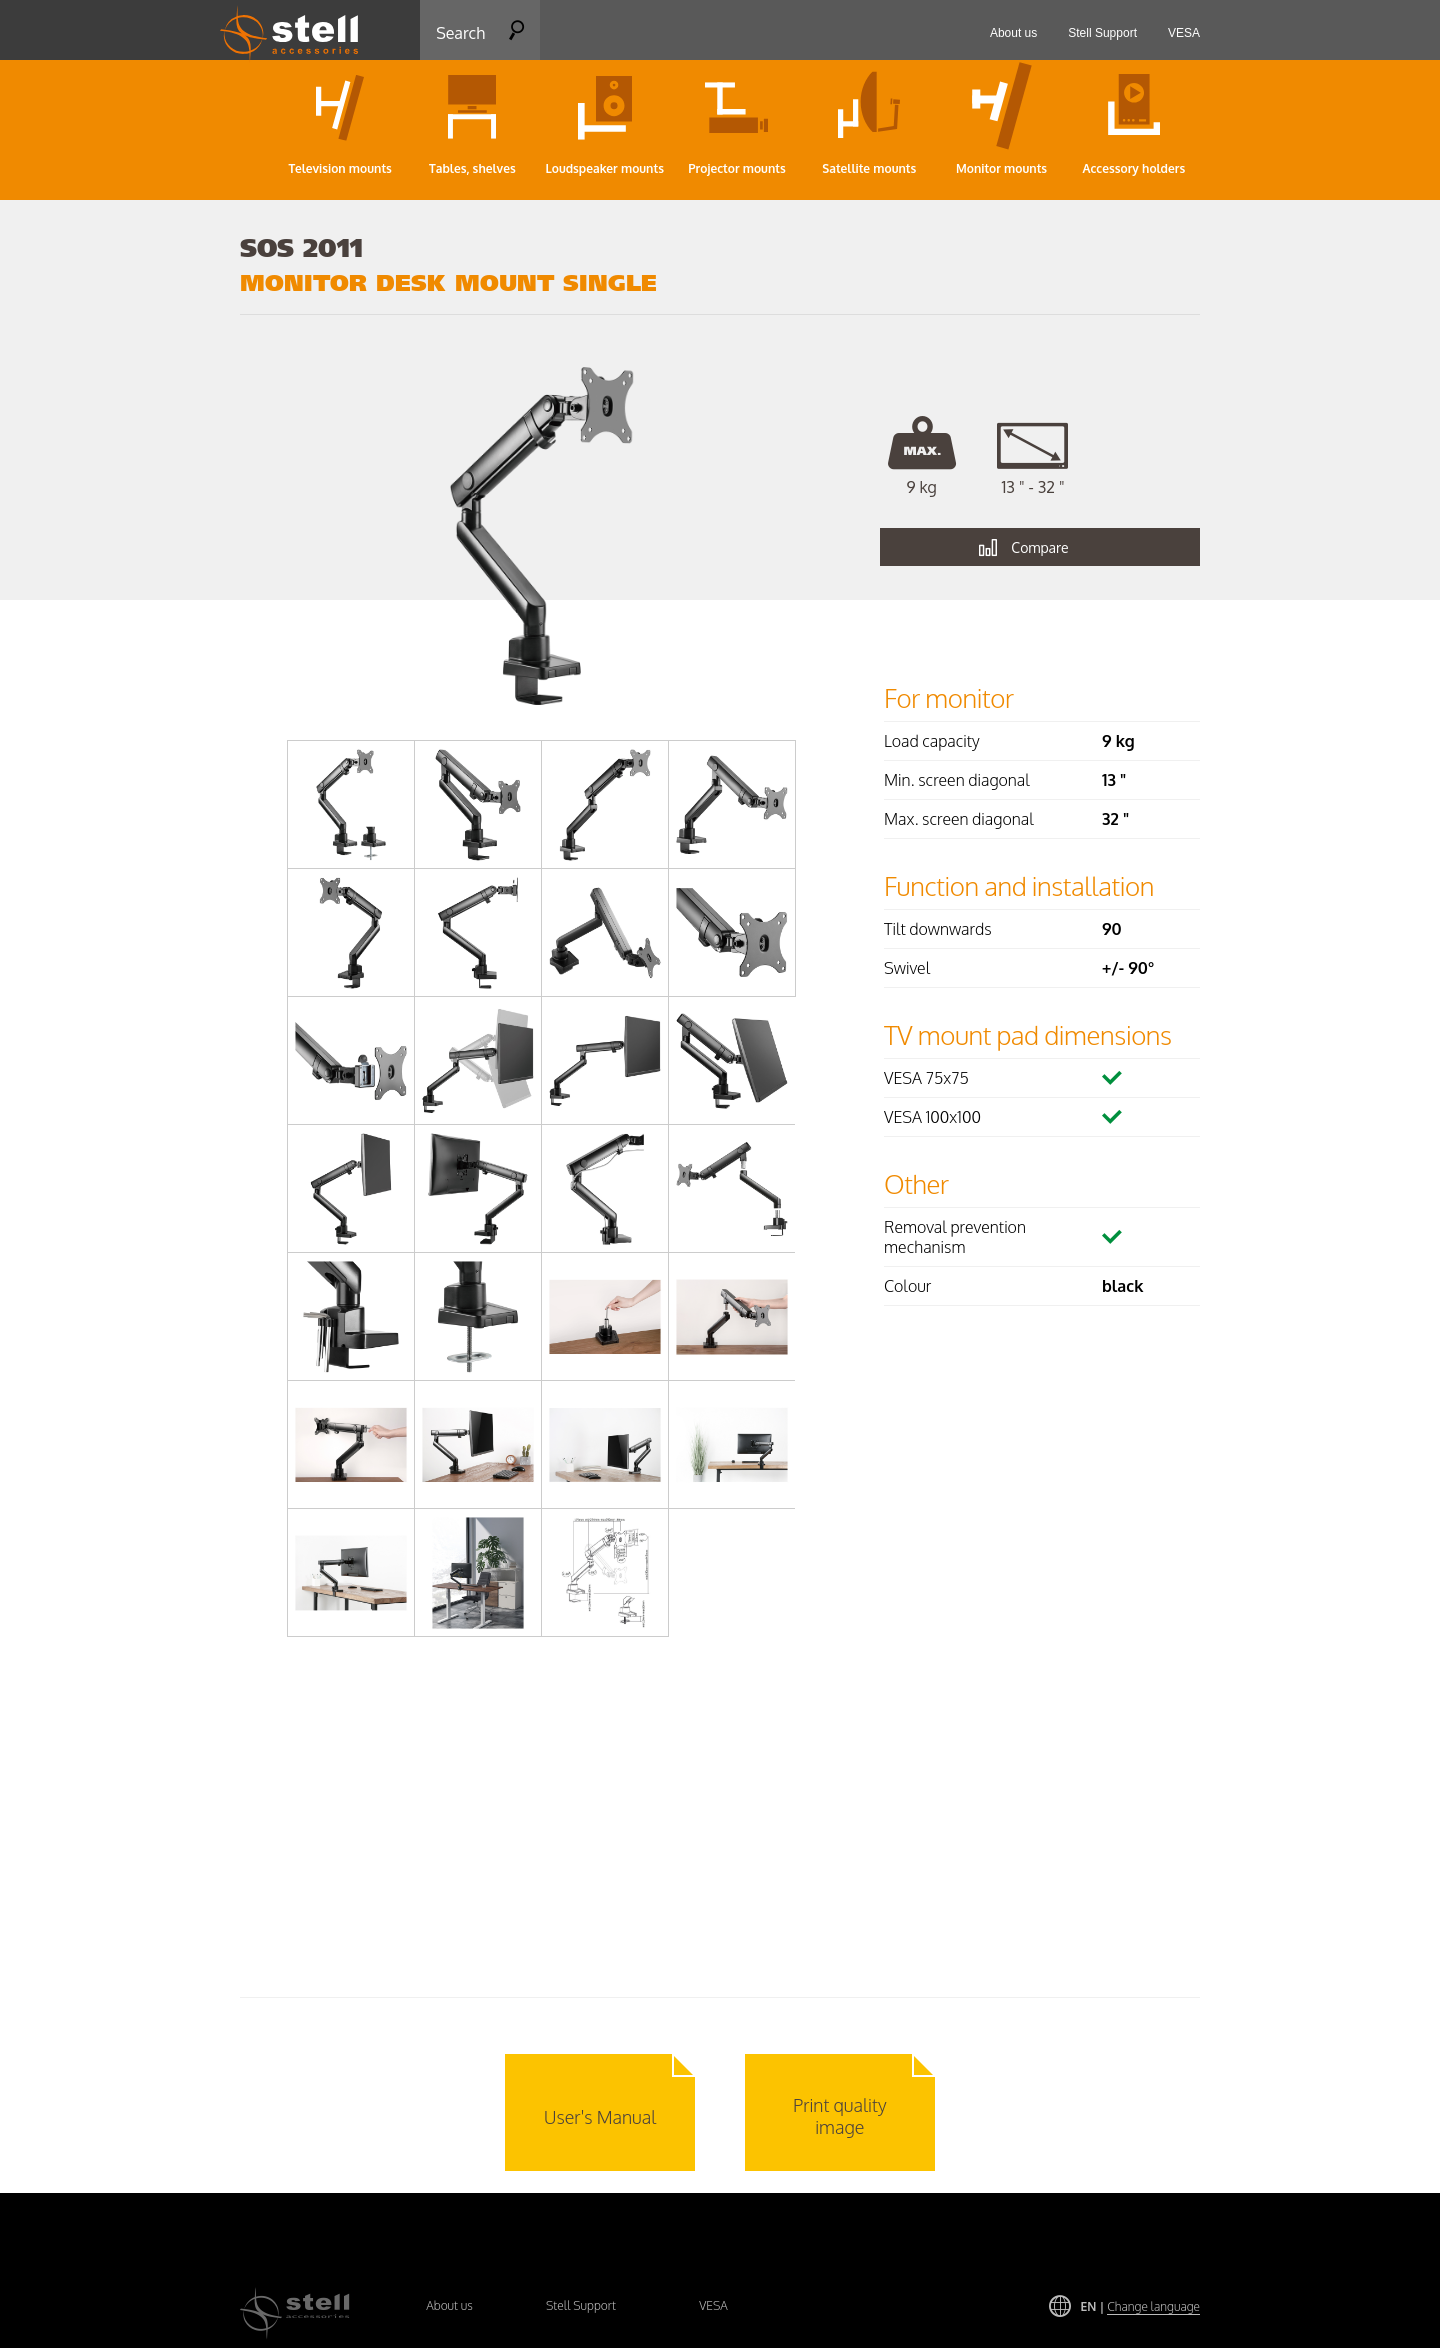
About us (449, 2305)
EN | (1140, 2306)
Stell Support (581, 2305)
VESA (713, 2305)
